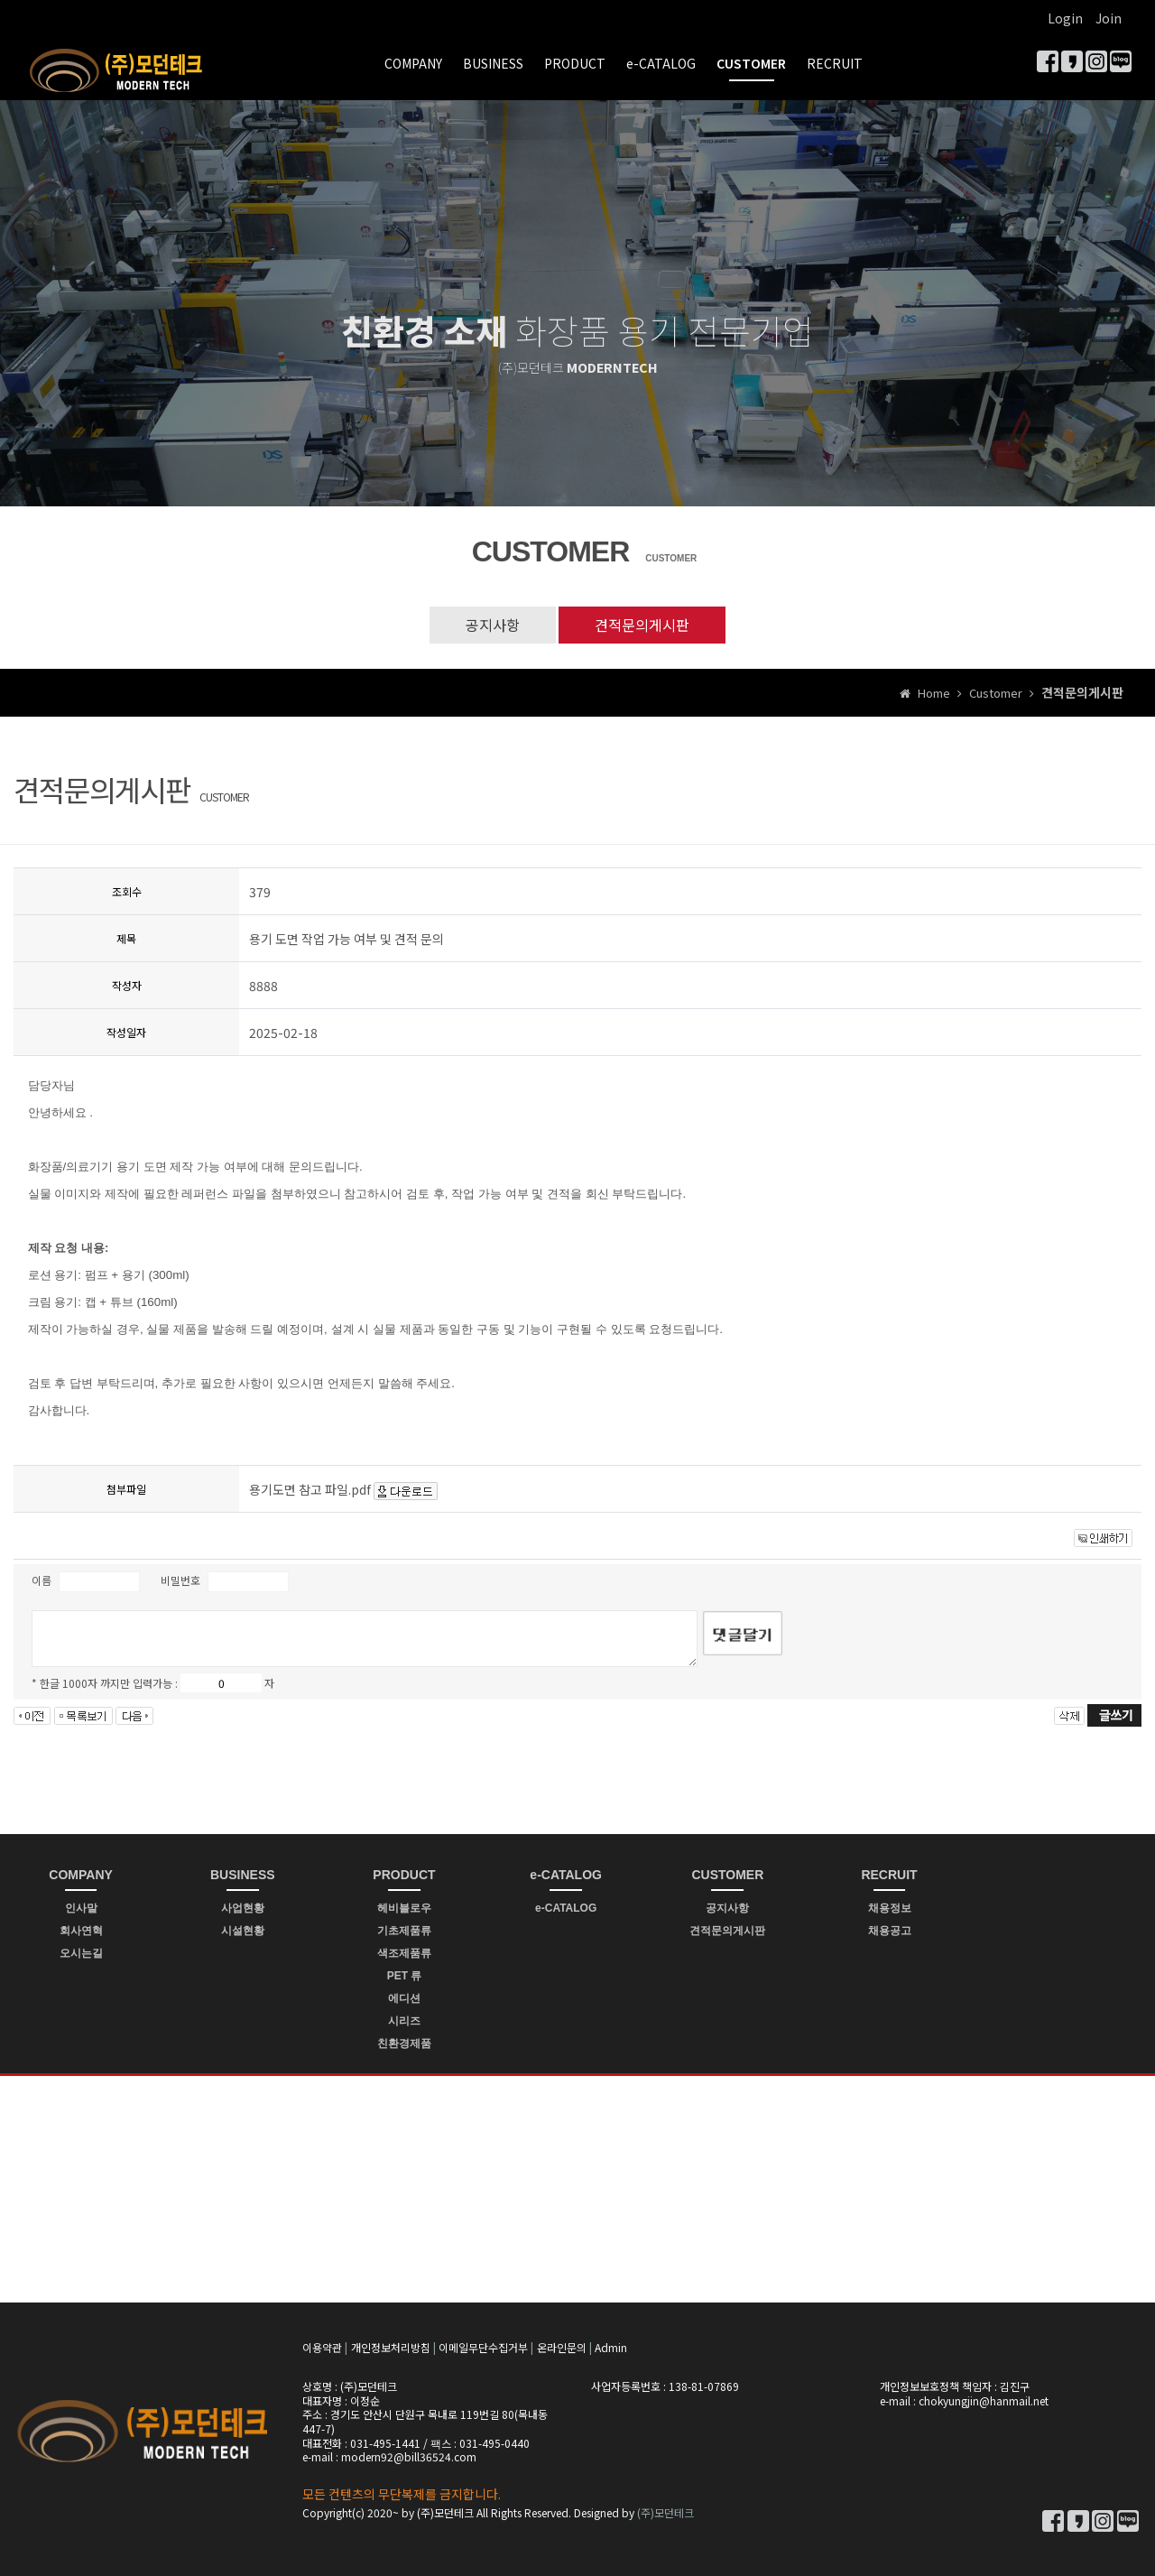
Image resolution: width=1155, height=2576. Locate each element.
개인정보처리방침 (390, 2347)
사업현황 (242, 1908)
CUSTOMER (751, 63)
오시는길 (81, 1953)
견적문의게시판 (642, 624)
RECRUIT (835, 63)
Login (1065, 18)
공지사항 (493, 624)
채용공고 (889, 1930)
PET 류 (404, 1975)
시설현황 (242, 1930)
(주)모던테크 (665, 2512)
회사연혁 (81, 1930)
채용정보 (889, 1908)
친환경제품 (404, 2043)
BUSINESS (493, 63)
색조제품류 (404, 1953)
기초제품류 (404, 1930)
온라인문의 (562, 2347)
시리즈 (404, 2021)
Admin (611, 2347)
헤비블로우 (404, 1908)
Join (1108, 18)
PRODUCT (574, 63)
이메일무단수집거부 (483, 2347)
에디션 (404, 1998)
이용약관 (322, 2347)
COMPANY (413, 63)
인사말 (81, 1908)
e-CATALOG (661, 63)
